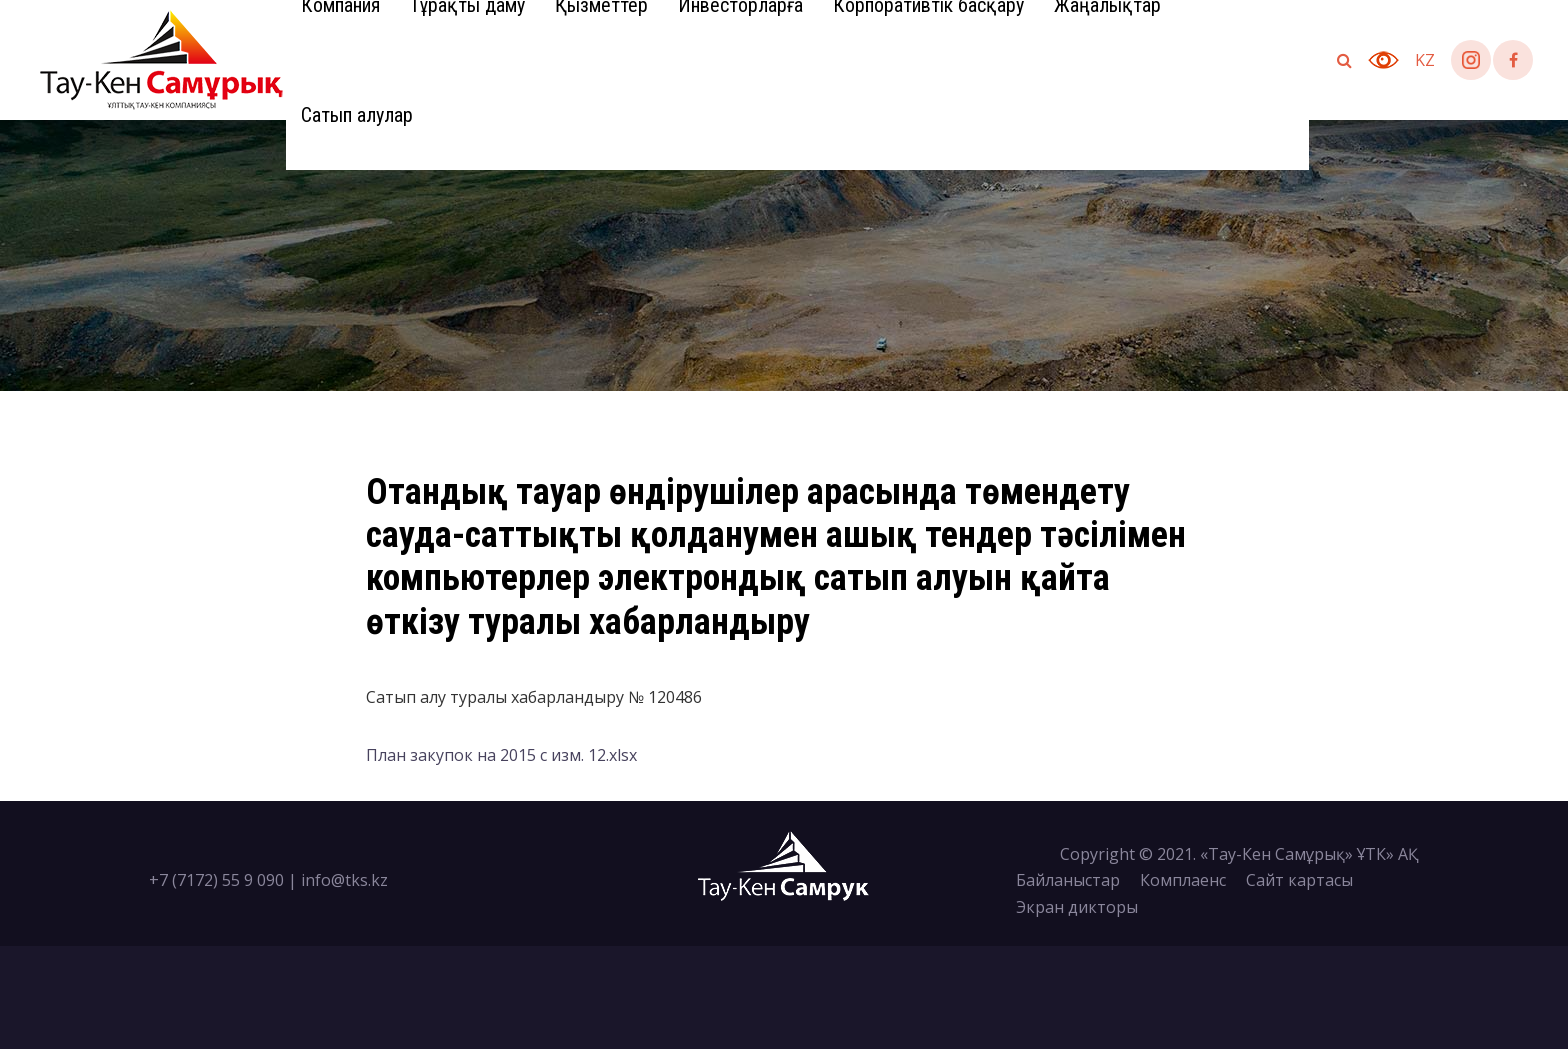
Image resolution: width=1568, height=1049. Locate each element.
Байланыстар (1068, 880)
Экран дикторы (1077, 907)
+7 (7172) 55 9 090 (216, 880)
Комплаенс (1183, 880)
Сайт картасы (1299, 880)
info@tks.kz (344, 880)
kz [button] (1425, 60)
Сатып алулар (357, 115)
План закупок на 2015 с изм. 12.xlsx (501, 755)
